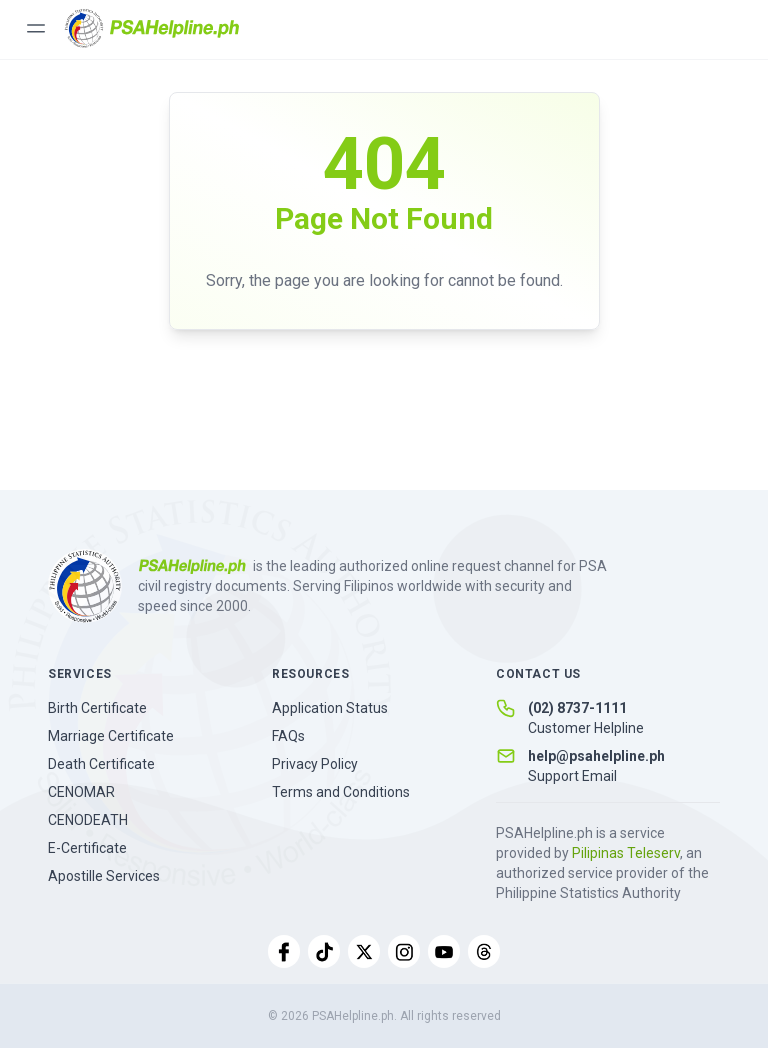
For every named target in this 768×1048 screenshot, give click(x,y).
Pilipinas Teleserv (626, 853)
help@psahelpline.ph (596, 756)
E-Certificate (87, 848)
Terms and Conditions (341, 792)
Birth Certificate (97, 708)
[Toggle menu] (36, 28)
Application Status (330, 708)
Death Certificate (101, 764)
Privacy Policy (315, 764)
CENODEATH (88, 820)
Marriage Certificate (111, 736)
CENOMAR (81, 792)
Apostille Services (104, 876)
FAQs (288, 736)
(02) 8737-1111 (577, 708)
